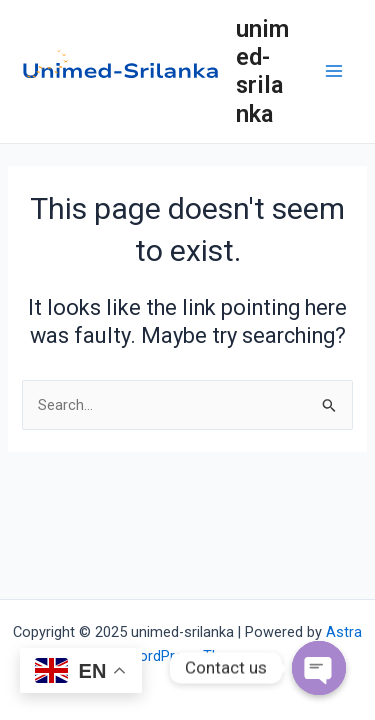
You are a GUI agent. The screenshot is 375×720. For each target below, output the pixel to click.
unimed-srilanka (262, 71)
